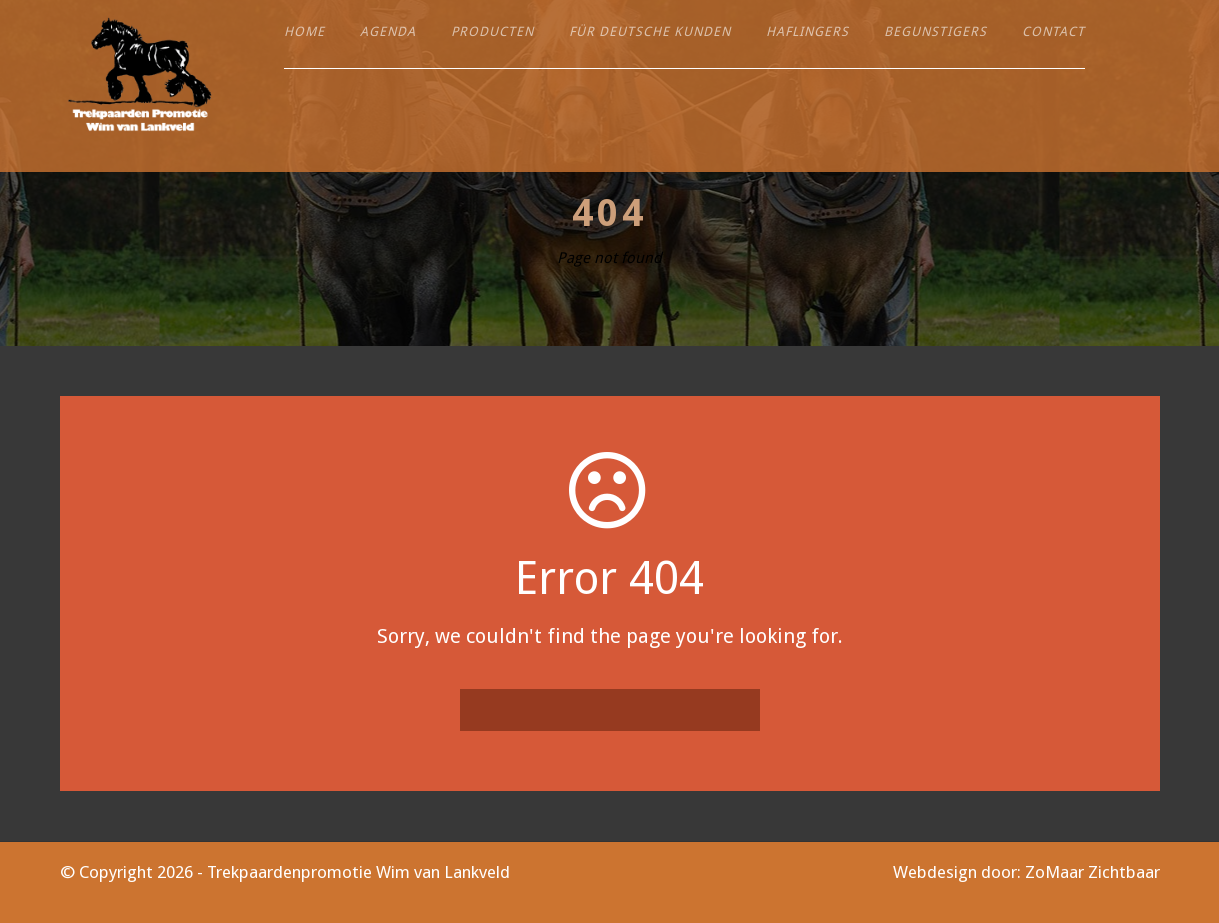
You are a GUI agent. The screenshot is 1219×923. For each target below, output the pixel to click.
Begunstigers (935, 31)
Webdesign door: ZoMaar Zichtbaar (1026, 872)
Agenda (388, 31)
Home (304, 31)
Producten (492, 31)
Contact (1053, 31)
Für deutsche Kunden (650, 31)
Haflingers (807, 31)
